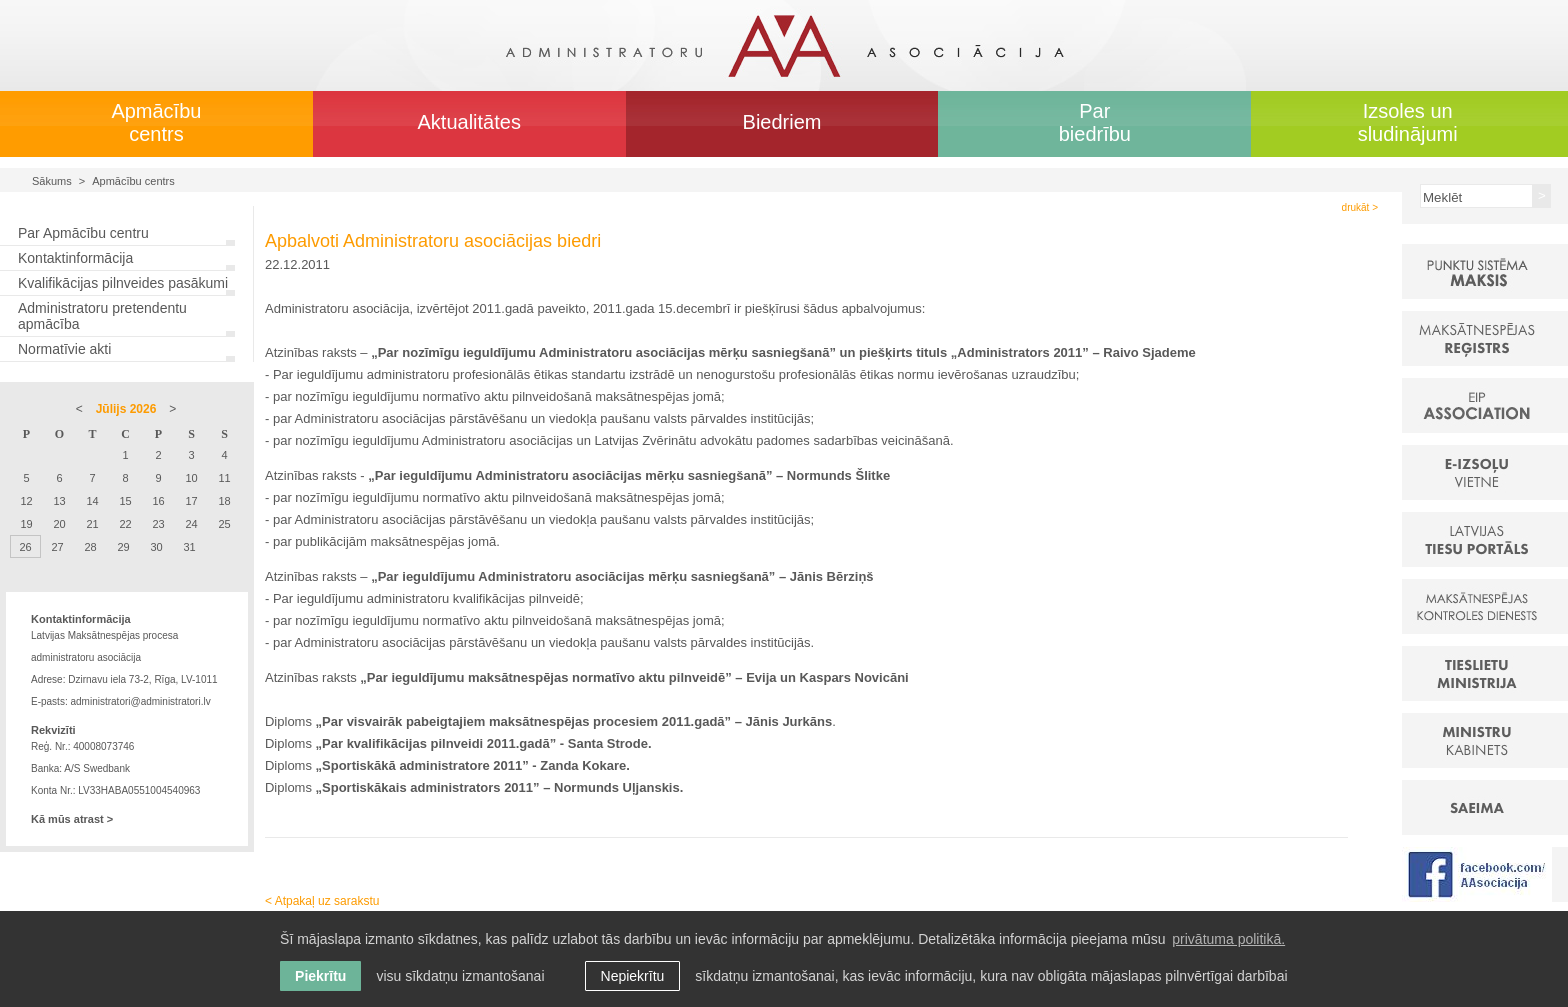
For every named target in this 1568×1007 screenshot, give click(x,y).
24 (191, 524)
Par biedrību (1095, 122)
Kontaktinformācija (75, 258)
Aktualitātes (469, 122)
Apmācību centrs (156, 122)
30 (156, 547)
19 (26, 524)
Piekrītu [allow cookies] (320, 976)
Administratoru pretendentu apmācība (102, 316)
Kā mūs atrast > (72, 819)
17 (191, 501)
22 (125, 524)
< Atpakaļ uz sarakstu (322, 901)
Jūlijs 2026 (126, 409)
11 (224, 478)
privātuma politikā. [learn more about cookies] (1228, 939)
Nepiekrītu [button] (633, 976)
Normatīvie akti (64, 349)
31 (189, 547)
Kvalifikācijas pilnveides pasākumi (123, 283)
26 (25, 547)
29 (123, 547)
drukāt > (1360, 207)
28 (90, 547)
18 (224, 501)
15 (125, 501)
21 (92, 524)
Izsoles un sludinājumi (1408, 122)
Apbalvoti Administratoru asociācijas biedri (433, 241)
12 (26, 501)
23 (158, 524)
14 (92, 501)
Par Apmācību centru (83, 233)
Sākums (52, 181)
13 (59, 501)
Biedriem (782, 122)
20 (59, 524)
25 (224, 524)
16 (158, 501)
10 (191, 478)
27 (57, 547)
